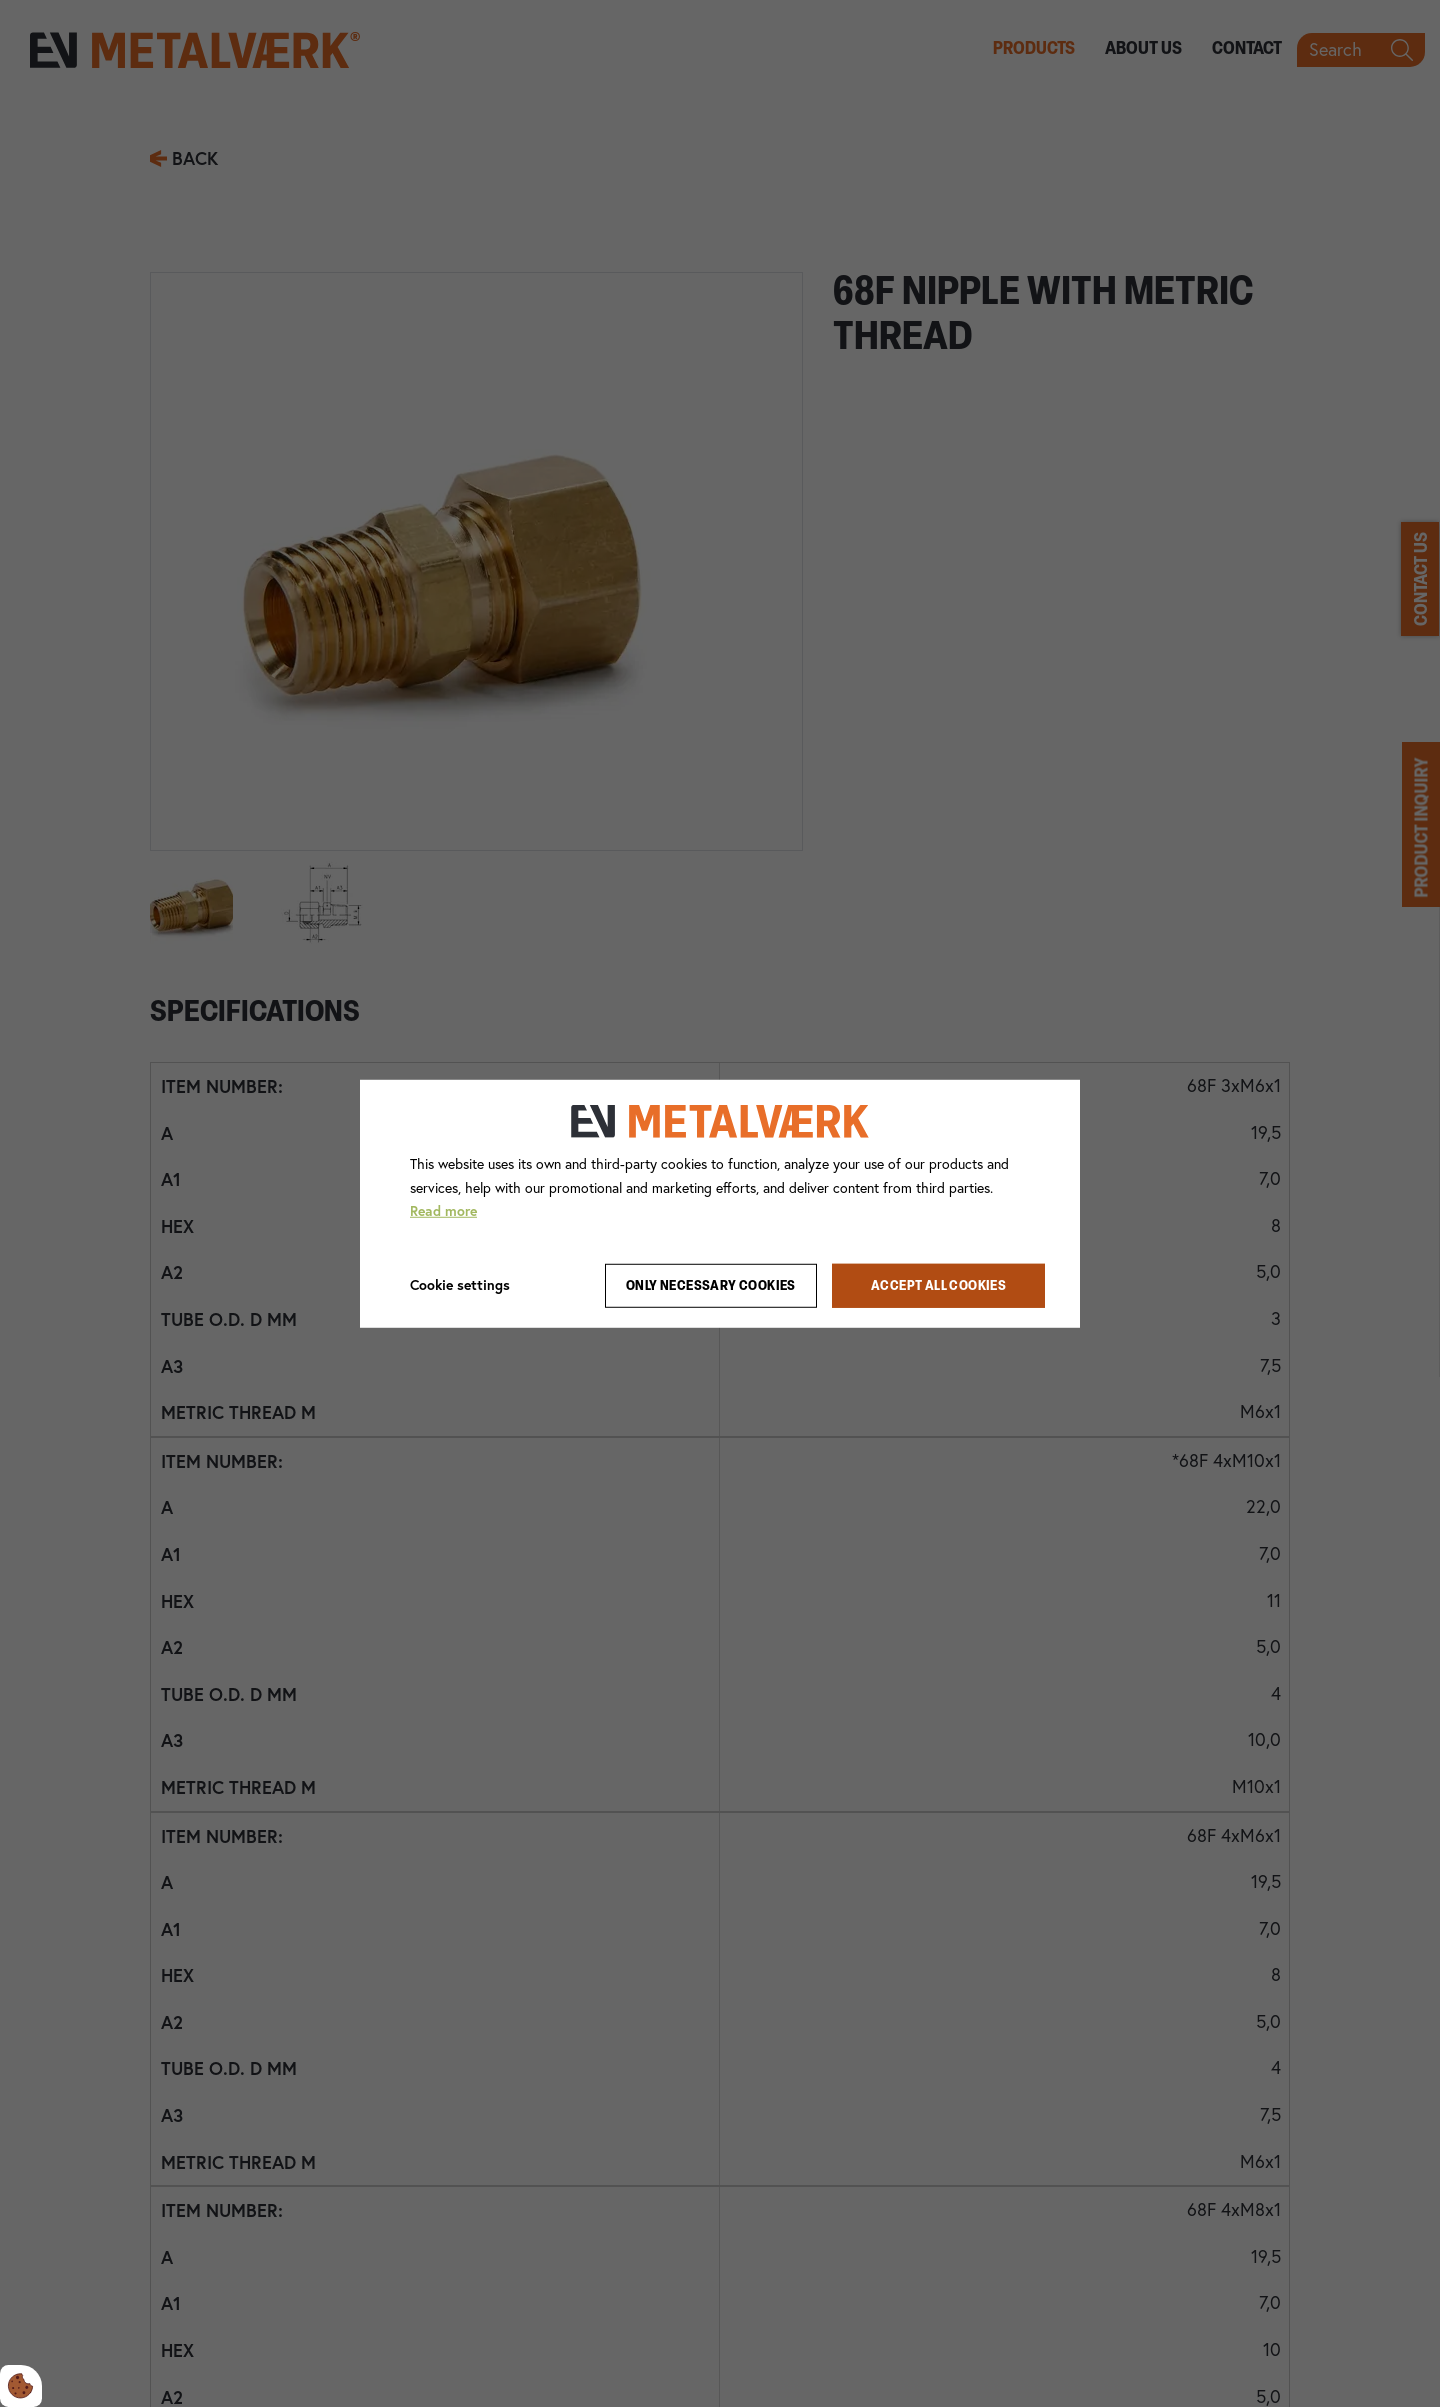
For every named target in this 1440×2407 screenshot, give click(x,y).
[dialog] (720, 1203)
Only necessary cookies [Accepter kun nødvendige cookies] (711, 1285)
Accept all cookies (938, 1285)
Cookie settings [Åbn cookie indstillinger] (460, 1285)
